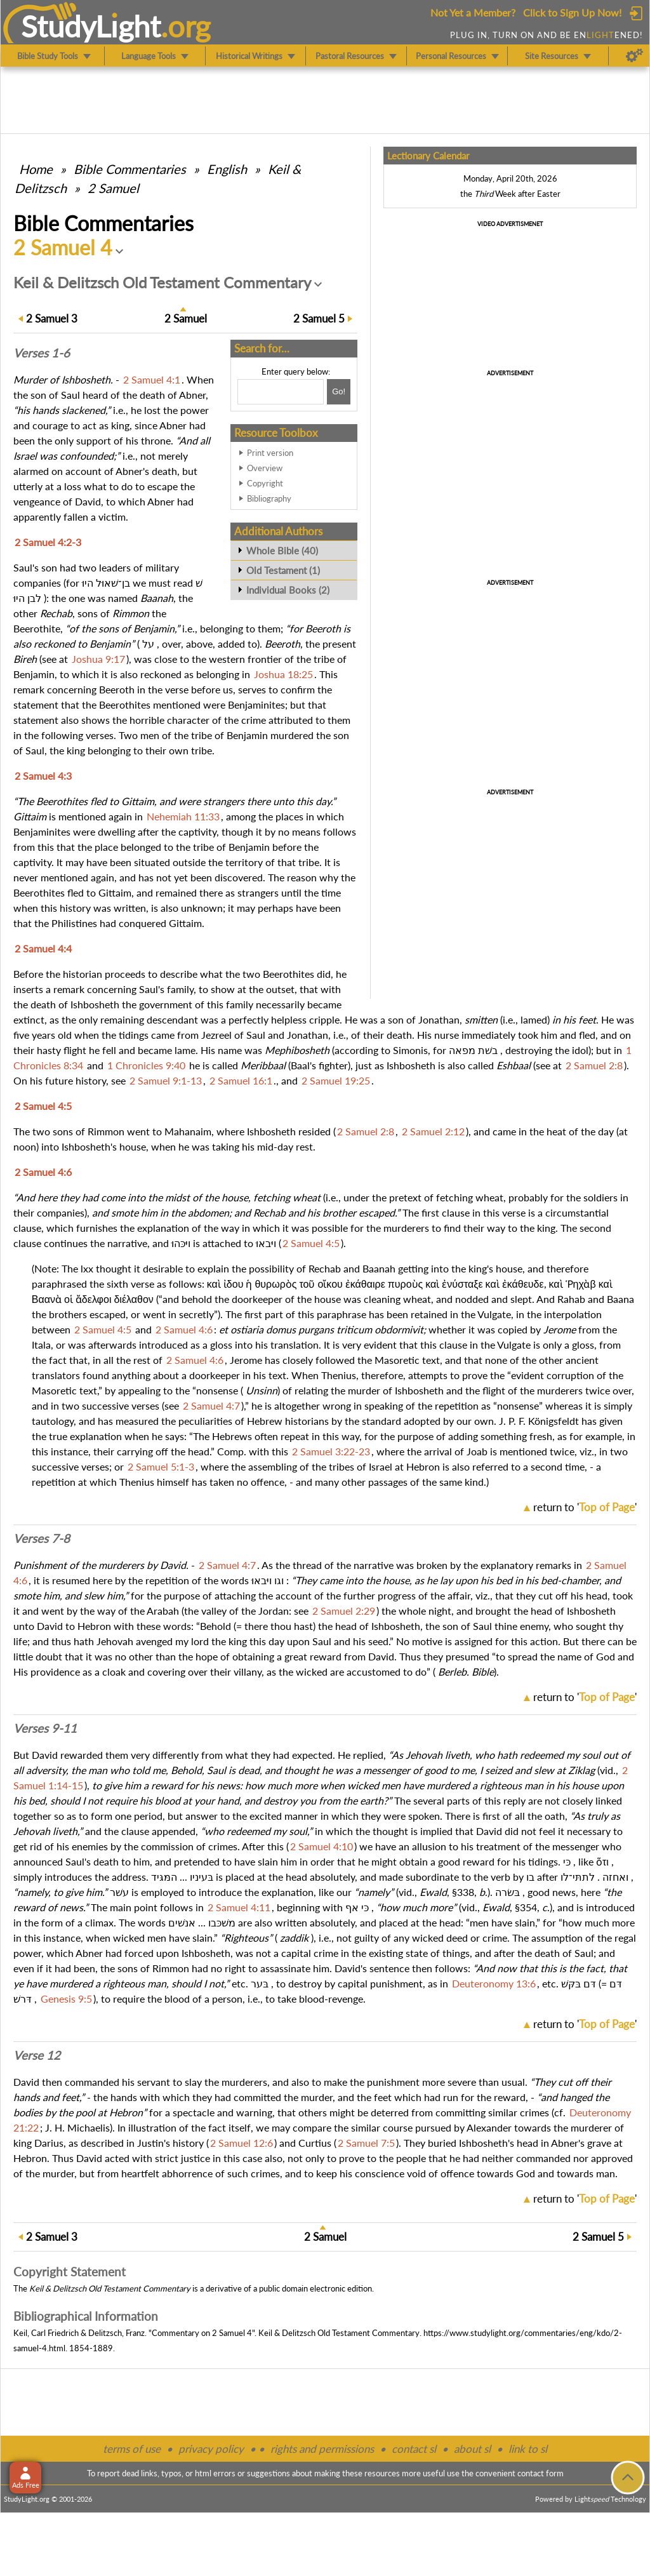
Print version (270, 453)
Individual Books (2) (287, 590)
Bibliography (269, 498)
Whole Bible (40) (282, 550)
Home (36, 169)
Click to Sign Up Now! (572, 12)
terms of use (132, 2448)
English (227, 169)
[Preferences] (634, 55)
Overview (264, 468)
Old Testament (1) (283, 570)
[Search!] (338, 391)
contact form (540, 2473)
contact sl (414, 2448)
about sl (472, 2448)
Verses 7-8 (41, 1538)
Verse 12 (36, 2055)
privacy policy (211, 2448)
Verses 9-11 (45, 1728)
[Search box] (280, 391)
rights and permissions (322, 2448)
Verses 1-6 (41, 353)
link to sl (527, 2448)
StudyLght (91, 26)
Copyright (265, 483)
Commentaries (130, 169)
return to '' (585, 1507)
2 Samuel (113, 188)
